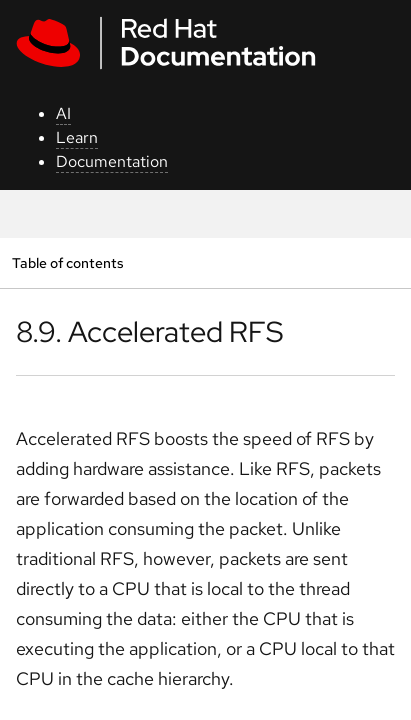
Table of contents (67, 262)
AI (63, 113)
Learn (77, 137)
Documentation (112, 161)
